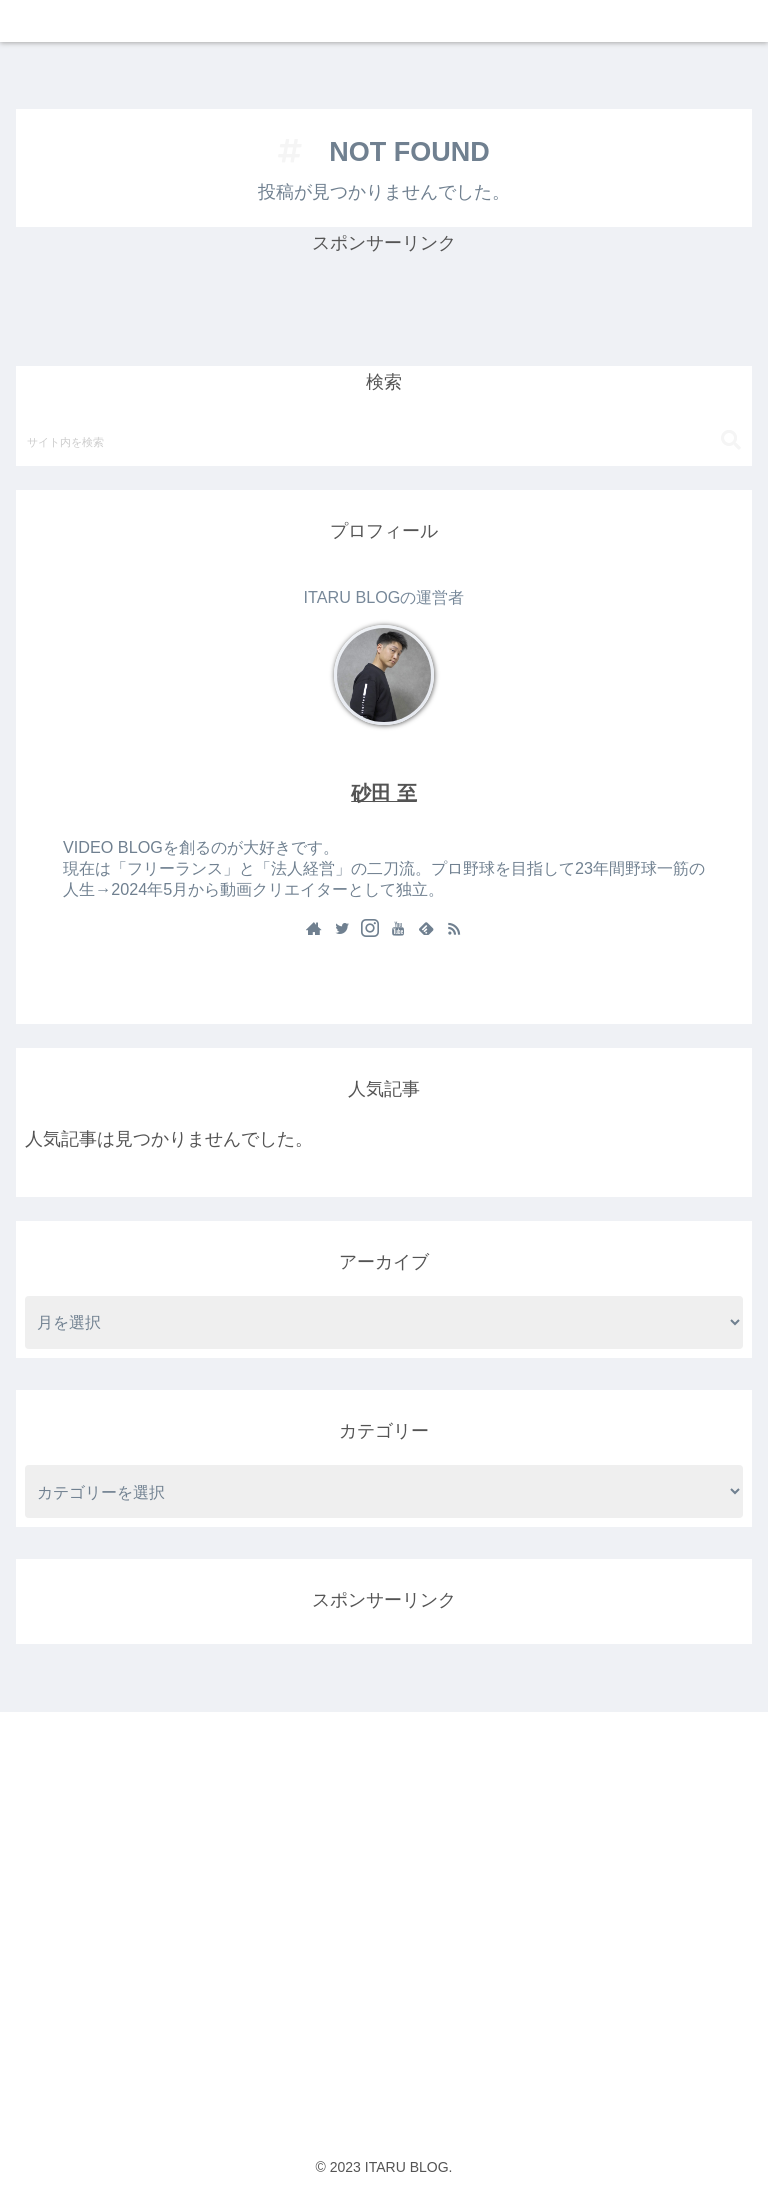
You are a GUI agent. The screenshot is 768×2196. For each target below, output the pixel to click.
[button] (731, 440)
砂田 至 (384, 793)
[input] (384, 441)
